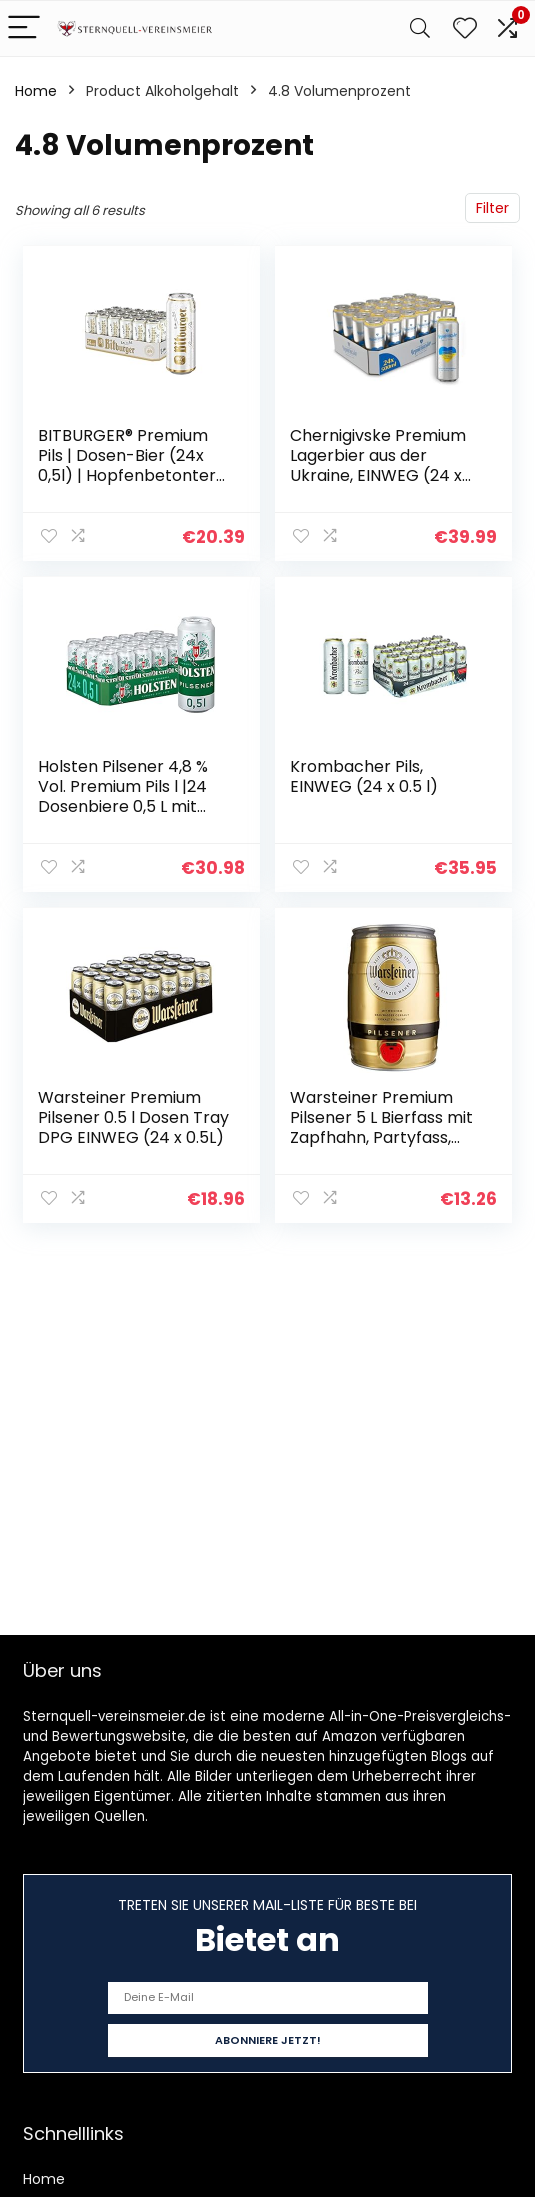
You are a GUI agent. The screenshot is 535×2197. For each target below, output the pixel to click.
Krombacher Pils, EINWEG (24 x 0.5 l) (364, 776)
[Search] (420, 28)
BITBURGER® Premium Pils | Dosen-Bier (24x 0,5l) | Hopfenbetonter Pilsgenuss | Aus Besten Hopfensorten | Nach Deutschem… (128, 485)
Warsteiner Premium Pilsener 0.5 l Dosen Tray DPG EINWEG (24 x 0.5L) (133, 1117)
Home (36, 91)
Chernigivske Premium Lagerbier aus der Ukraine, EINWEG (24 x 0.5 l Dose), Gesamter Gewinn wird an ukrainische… (378, 485)
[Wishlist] (465, 28)
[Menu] (24, 28)
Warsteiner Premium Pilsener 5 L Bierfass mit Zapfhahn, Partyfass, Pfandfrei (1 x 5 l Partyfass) (381, 1137)
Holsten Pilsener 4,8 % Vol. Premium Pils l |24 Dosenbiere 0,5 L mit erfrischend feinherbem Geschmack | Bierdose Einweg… (132, 816)
